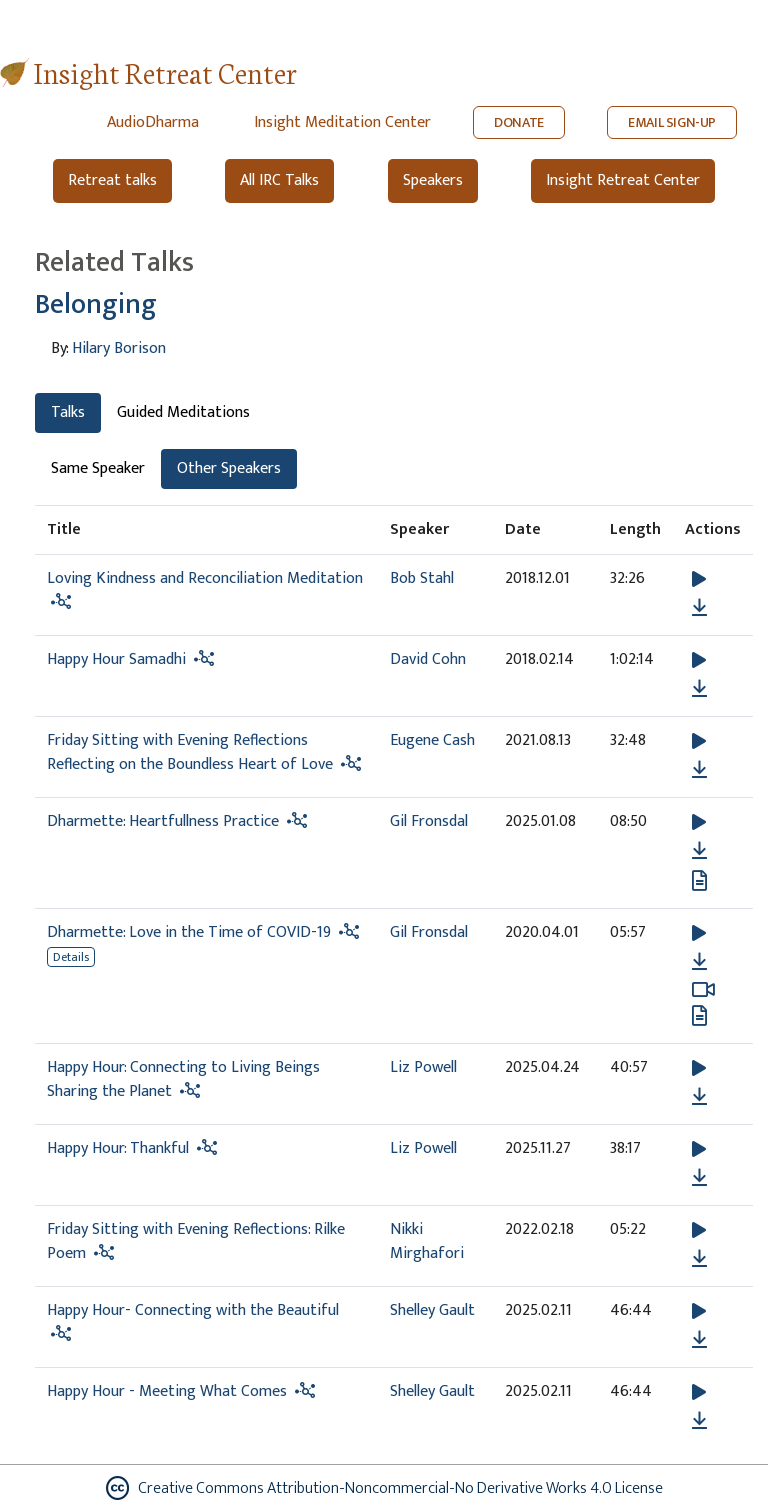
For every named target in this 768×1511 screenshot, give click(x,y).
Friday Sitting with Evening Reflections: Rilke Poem (196, 1241)
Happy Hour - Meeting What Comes (169, 1391)
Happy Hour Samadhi (116, 659)
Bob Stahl (422, 578)
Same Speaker (98, 468)
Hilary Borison (119, 348)
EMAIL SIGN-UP (672, 122)
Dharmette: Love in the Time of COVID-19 (189, 932)
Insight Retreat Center (165, 71)
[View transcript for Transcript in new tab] (699, 880)
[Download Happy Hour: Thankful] (699, 1178)
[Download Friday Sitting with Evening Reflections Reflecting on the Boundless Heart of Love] (699, 770)
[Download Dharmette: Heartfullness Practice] (699, 851)
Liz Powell (423, 1067)
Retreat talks (112, 180)
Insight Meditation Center (342, 122)
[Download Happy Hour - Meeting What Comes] (699, 1421)
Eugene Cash (432, 740)
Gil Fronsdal (429, 821)
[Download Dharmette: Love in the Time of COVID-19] (699, 962)
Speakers (433, 180)
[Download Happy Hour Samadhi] (699, 689)
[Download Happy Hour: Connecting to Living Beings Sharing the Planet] (699, 1097)
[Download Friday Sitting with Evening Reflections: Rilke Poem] (699, 1259)
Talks (68, 412)
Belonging (96, 304)
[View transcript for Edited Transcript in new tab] (699, 1015)
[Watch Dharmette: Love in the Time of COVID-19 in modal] (703, 990)
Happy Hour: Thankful (118, 1148)
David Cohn (428, 659)
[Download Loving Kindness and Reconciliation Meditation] (699, 608)
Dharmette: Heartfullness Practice (163, 821)
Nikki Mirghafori (427, 1241)
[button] (699, 579)
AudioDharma (153, 122)
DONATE (519, 122)
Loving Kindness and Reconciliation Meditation (205, 578)
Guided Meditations (183, 412)
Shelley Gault (432, 1310)
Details (71, 957)
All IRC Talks (279, 180)
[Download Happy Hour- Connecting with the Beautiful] (699, 1340)
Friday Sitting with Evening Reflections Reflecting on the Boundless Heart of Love (190, 752)
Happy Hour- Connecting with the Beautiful (193, 1310)
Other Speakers (229, 468)
